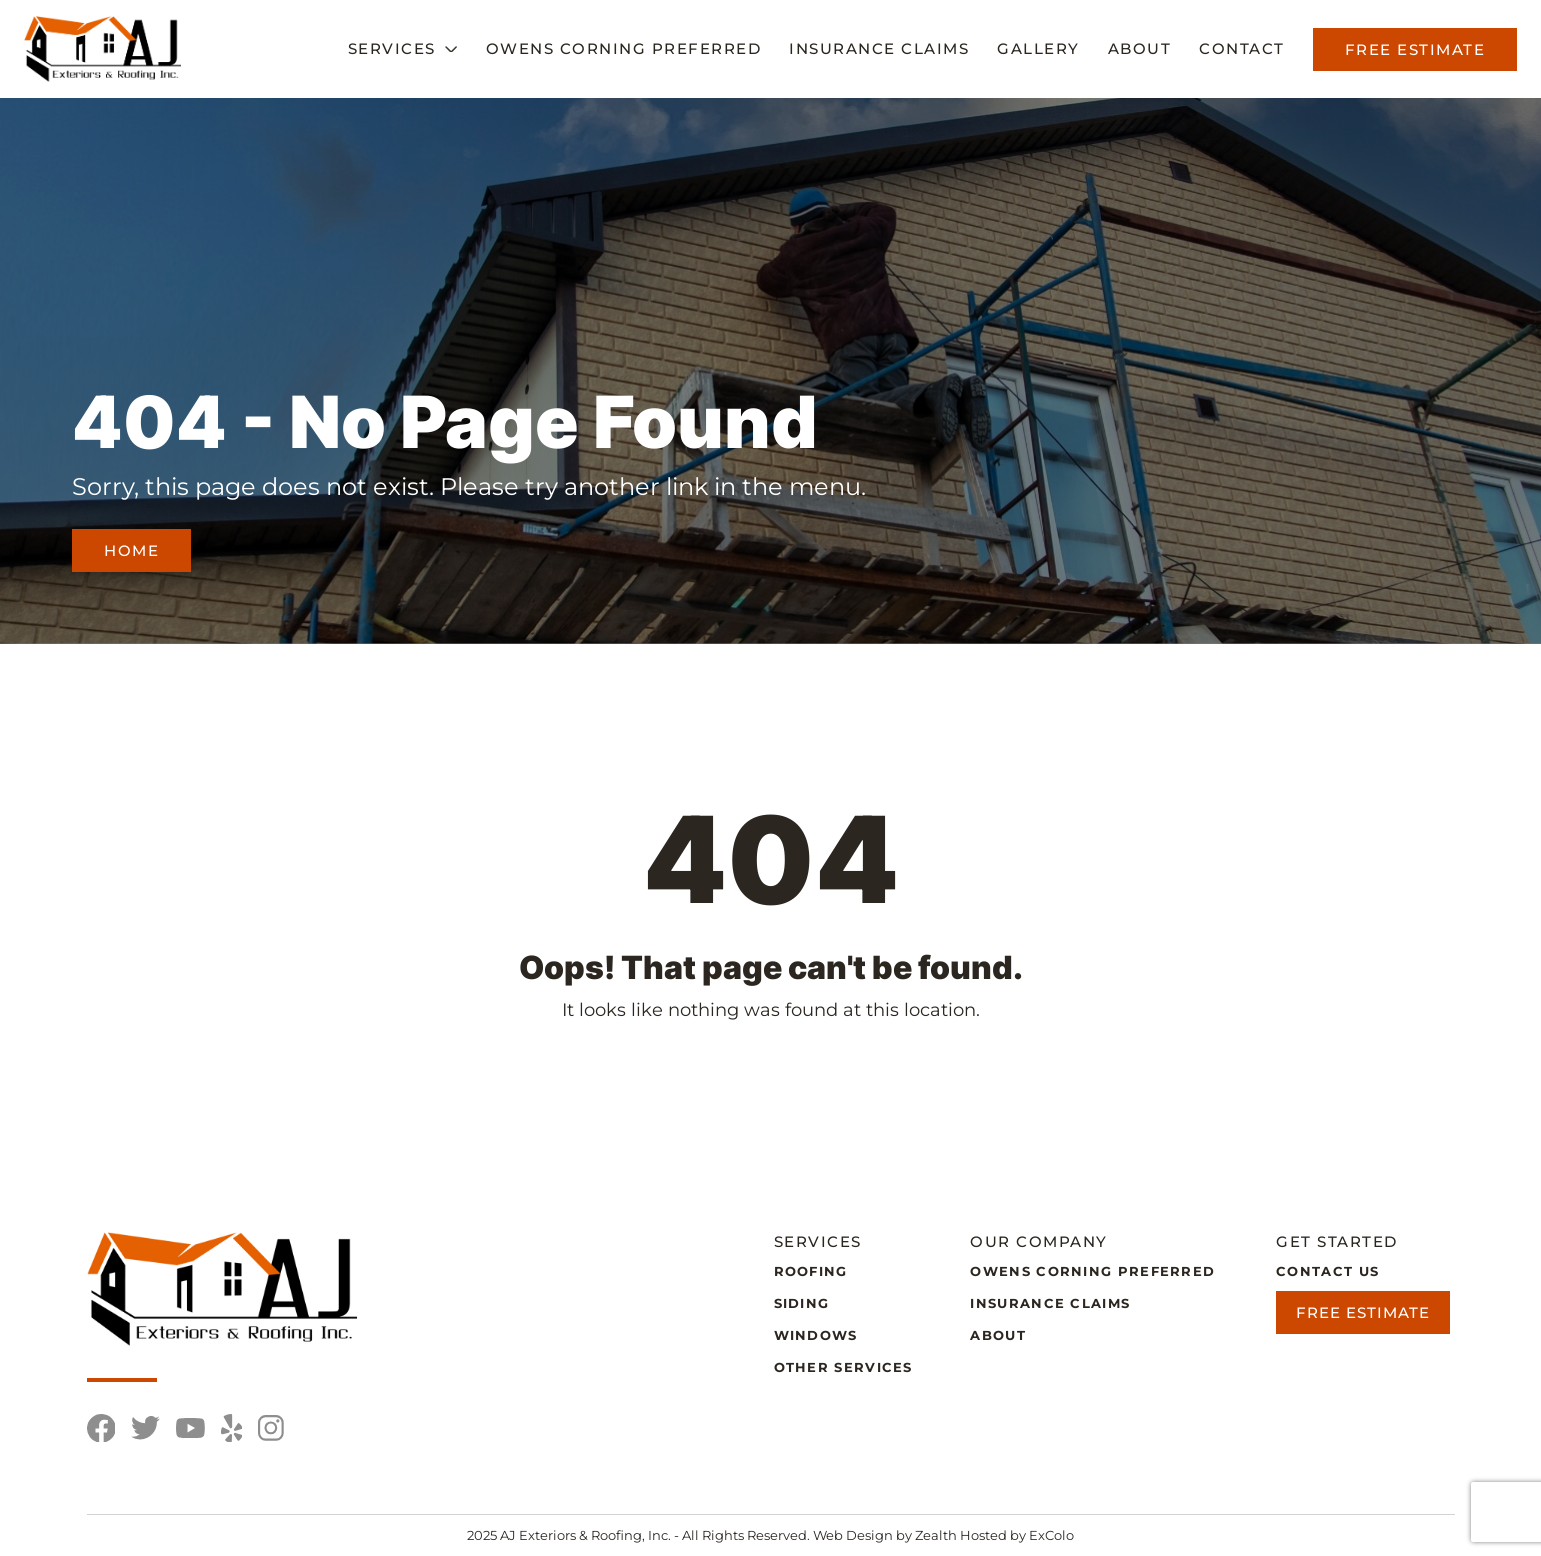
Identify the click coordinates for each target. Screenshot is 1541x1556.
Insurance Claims (879, 48)
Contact (1242, 48)
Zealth (937, 1535)
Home (131, 550)
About (1140, 48)
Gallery (1038, 48)
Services (392, 48)
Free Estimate (1415, 49)
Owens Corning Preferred (624, 48)
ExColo (1051, 1535)
